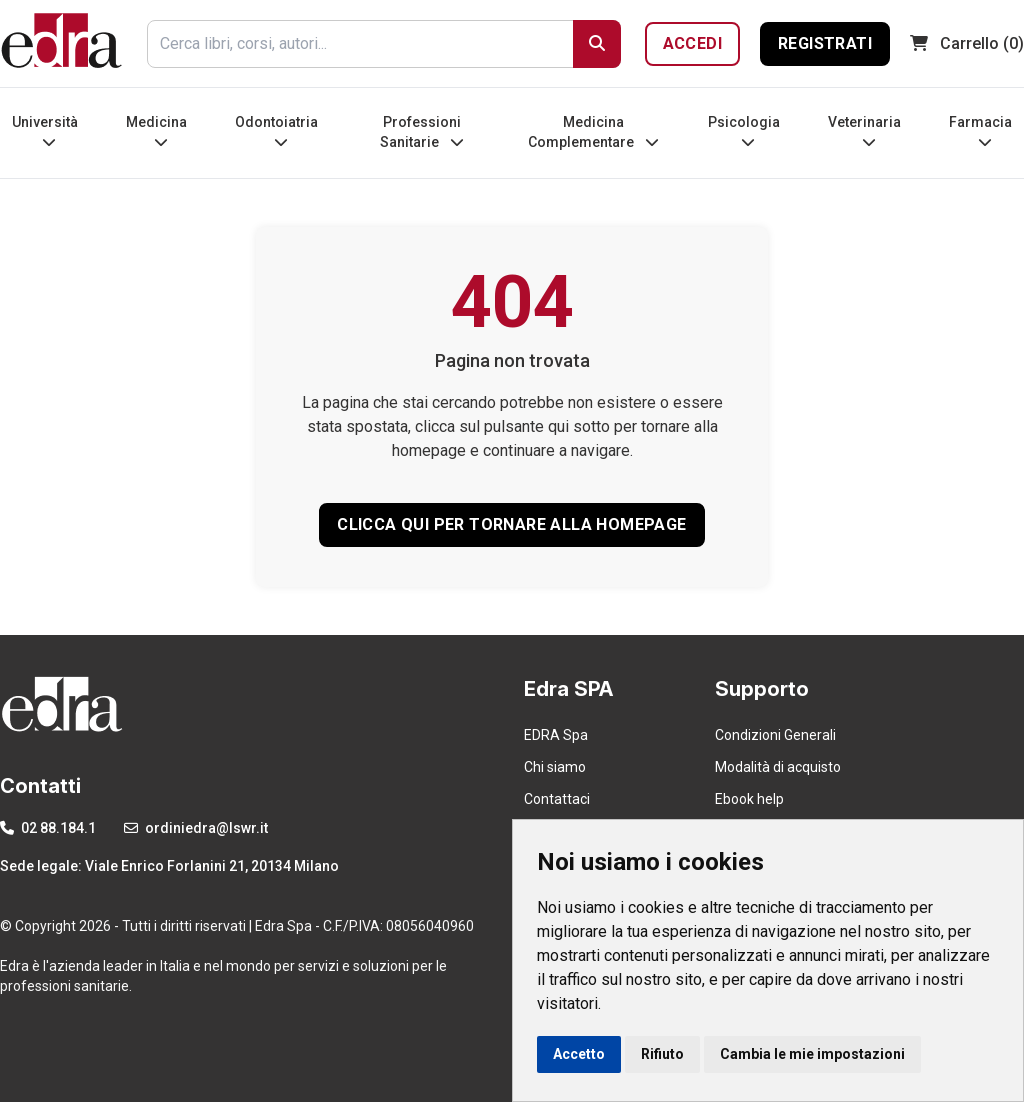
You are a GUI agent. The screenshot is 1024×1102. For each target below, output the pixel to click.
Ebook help (749, 799)
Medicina (156, 131)
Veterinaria (864, 131)
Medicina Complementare (593, 132)
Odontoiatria (276, 131)
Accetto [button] (579, 1054)
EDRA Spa (556, 735)
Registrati (825, 43)
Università (45, 131)
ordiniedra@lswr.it (196, 828)
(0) (967, 43)
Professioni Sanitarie (422, 132)
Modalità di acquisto (778, 767)
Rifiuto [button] (662, 1054)
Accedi (692, 43)
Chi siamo (555, 767)
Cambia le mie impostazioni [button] (812, 1054)
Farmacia (980, 131)
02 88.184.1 (48, 828)
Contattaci (557, 799)
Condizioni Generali (775, 735)
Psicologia (744, 131)
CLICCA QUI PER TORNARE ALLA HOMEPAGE (511, 524)
